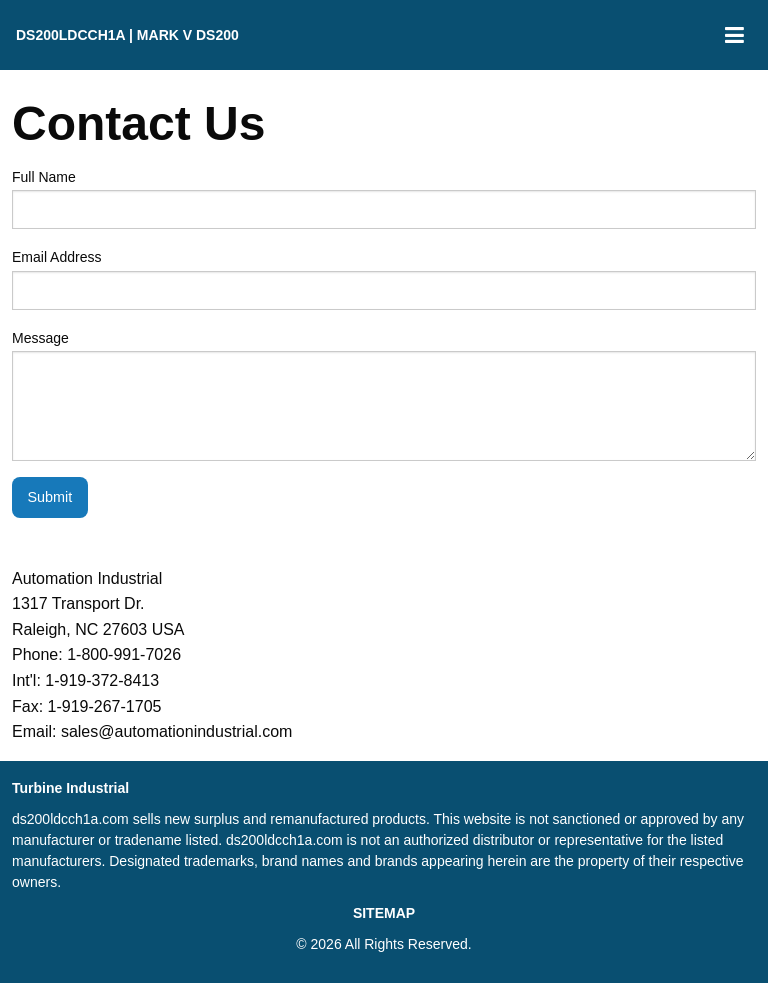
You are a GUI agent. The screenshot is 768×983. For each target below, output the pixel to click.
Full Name (384, 199)
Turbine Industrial (70, 788)
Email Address (384, 279)
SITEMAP (384, 913)
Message (384, 395)
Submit (49, 497)
